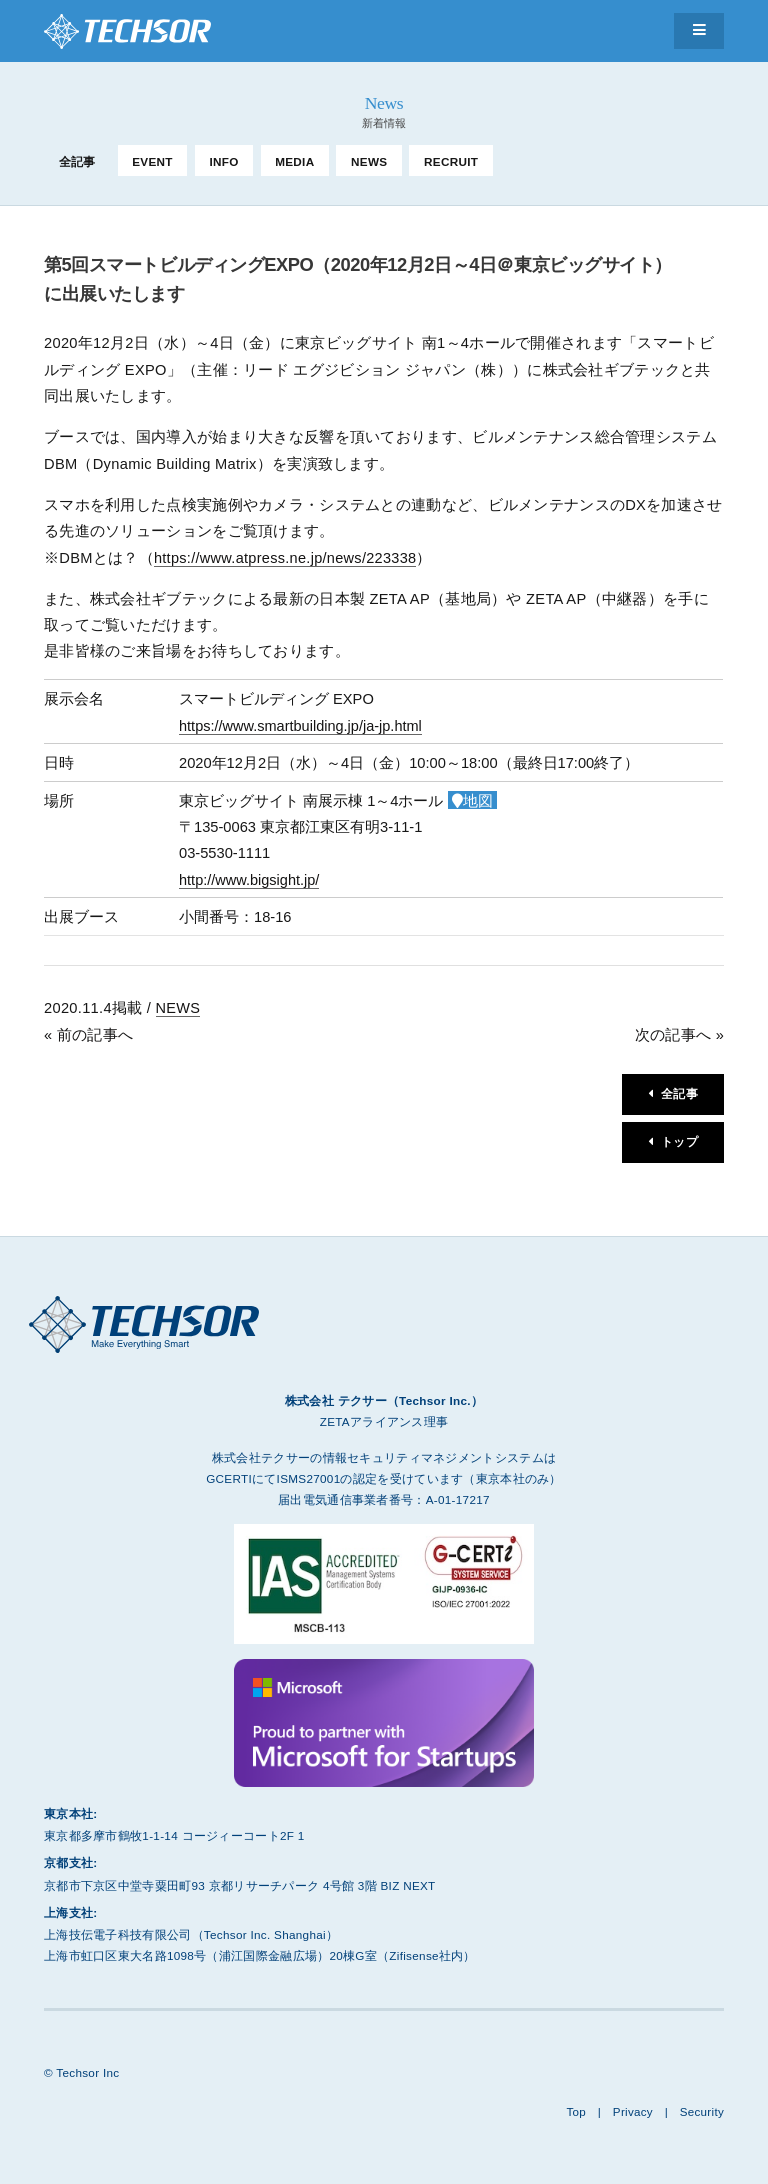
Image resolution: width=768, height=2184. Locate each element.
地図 (478, 801)
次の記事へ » (679, 1035)
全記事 (77, 161)
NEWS (369, 161)
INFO (223, 161)
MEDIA (294, 161)
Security (701, 2111)
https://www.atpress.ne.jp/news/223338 (286, 558)
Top (575, 2111)
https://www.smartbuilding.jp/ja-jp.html (301, 726)
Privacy (632, 2111)
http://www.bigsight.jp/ (250, 880)
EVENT (152, 161)
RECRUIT (451, 161)
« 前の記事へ (88, 1035)
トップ (679, 1143)
